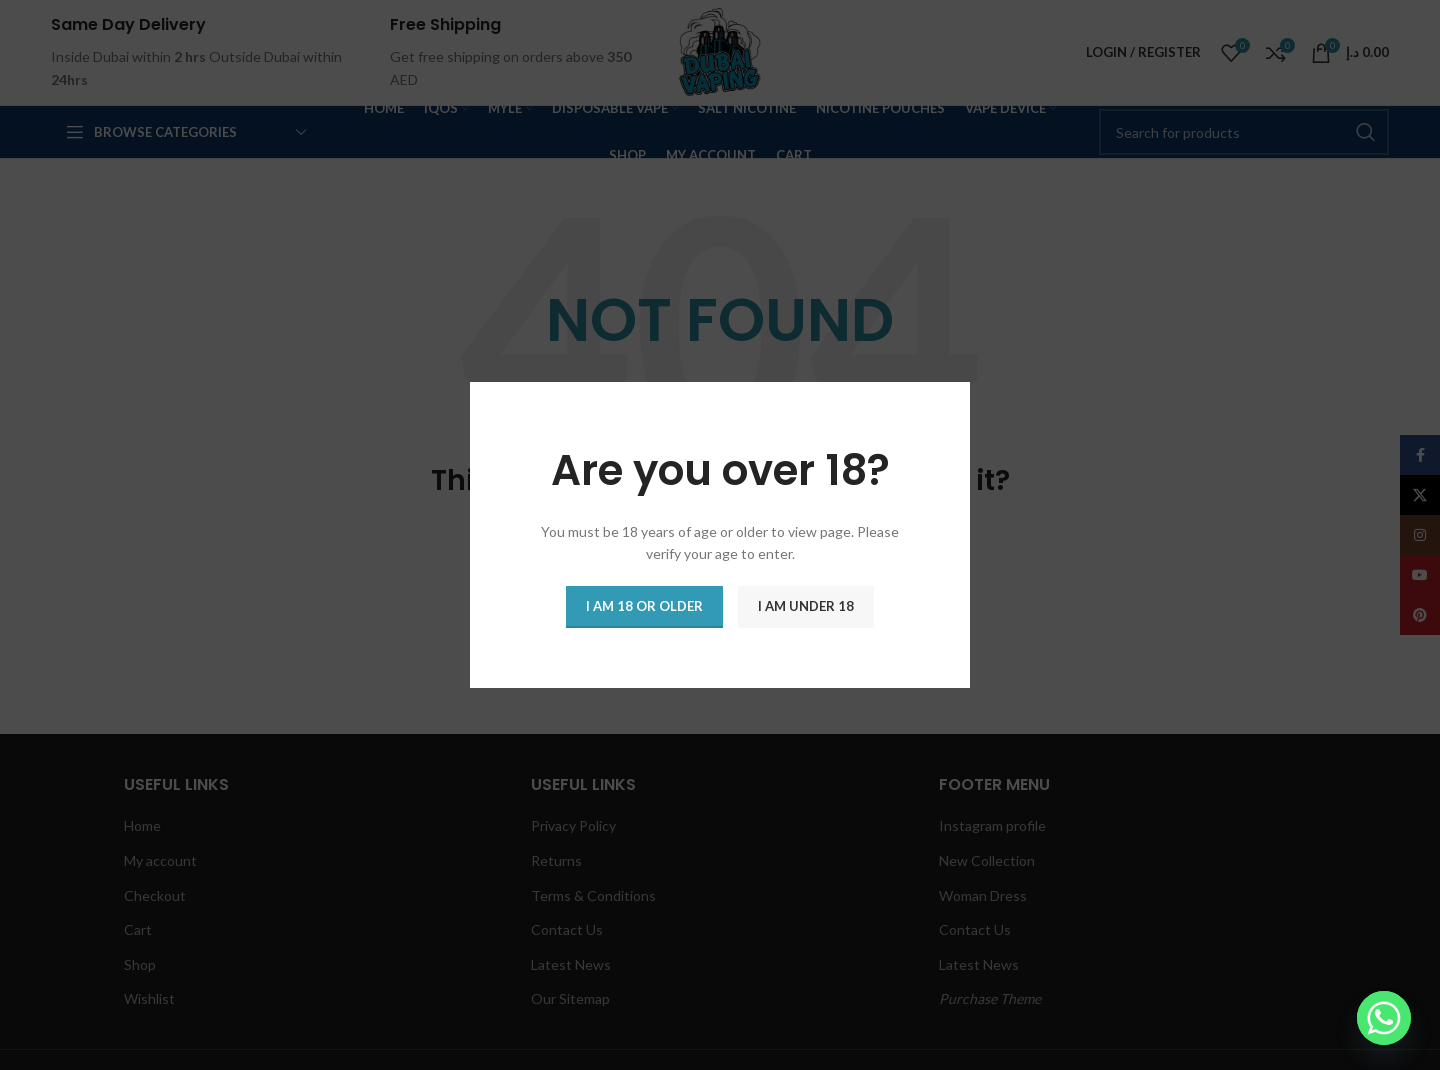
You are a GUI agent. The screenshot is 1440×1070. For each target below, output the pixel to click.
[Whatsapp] (1384, 1018)
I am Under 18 (806, 606)
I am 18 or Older (644, 606)
